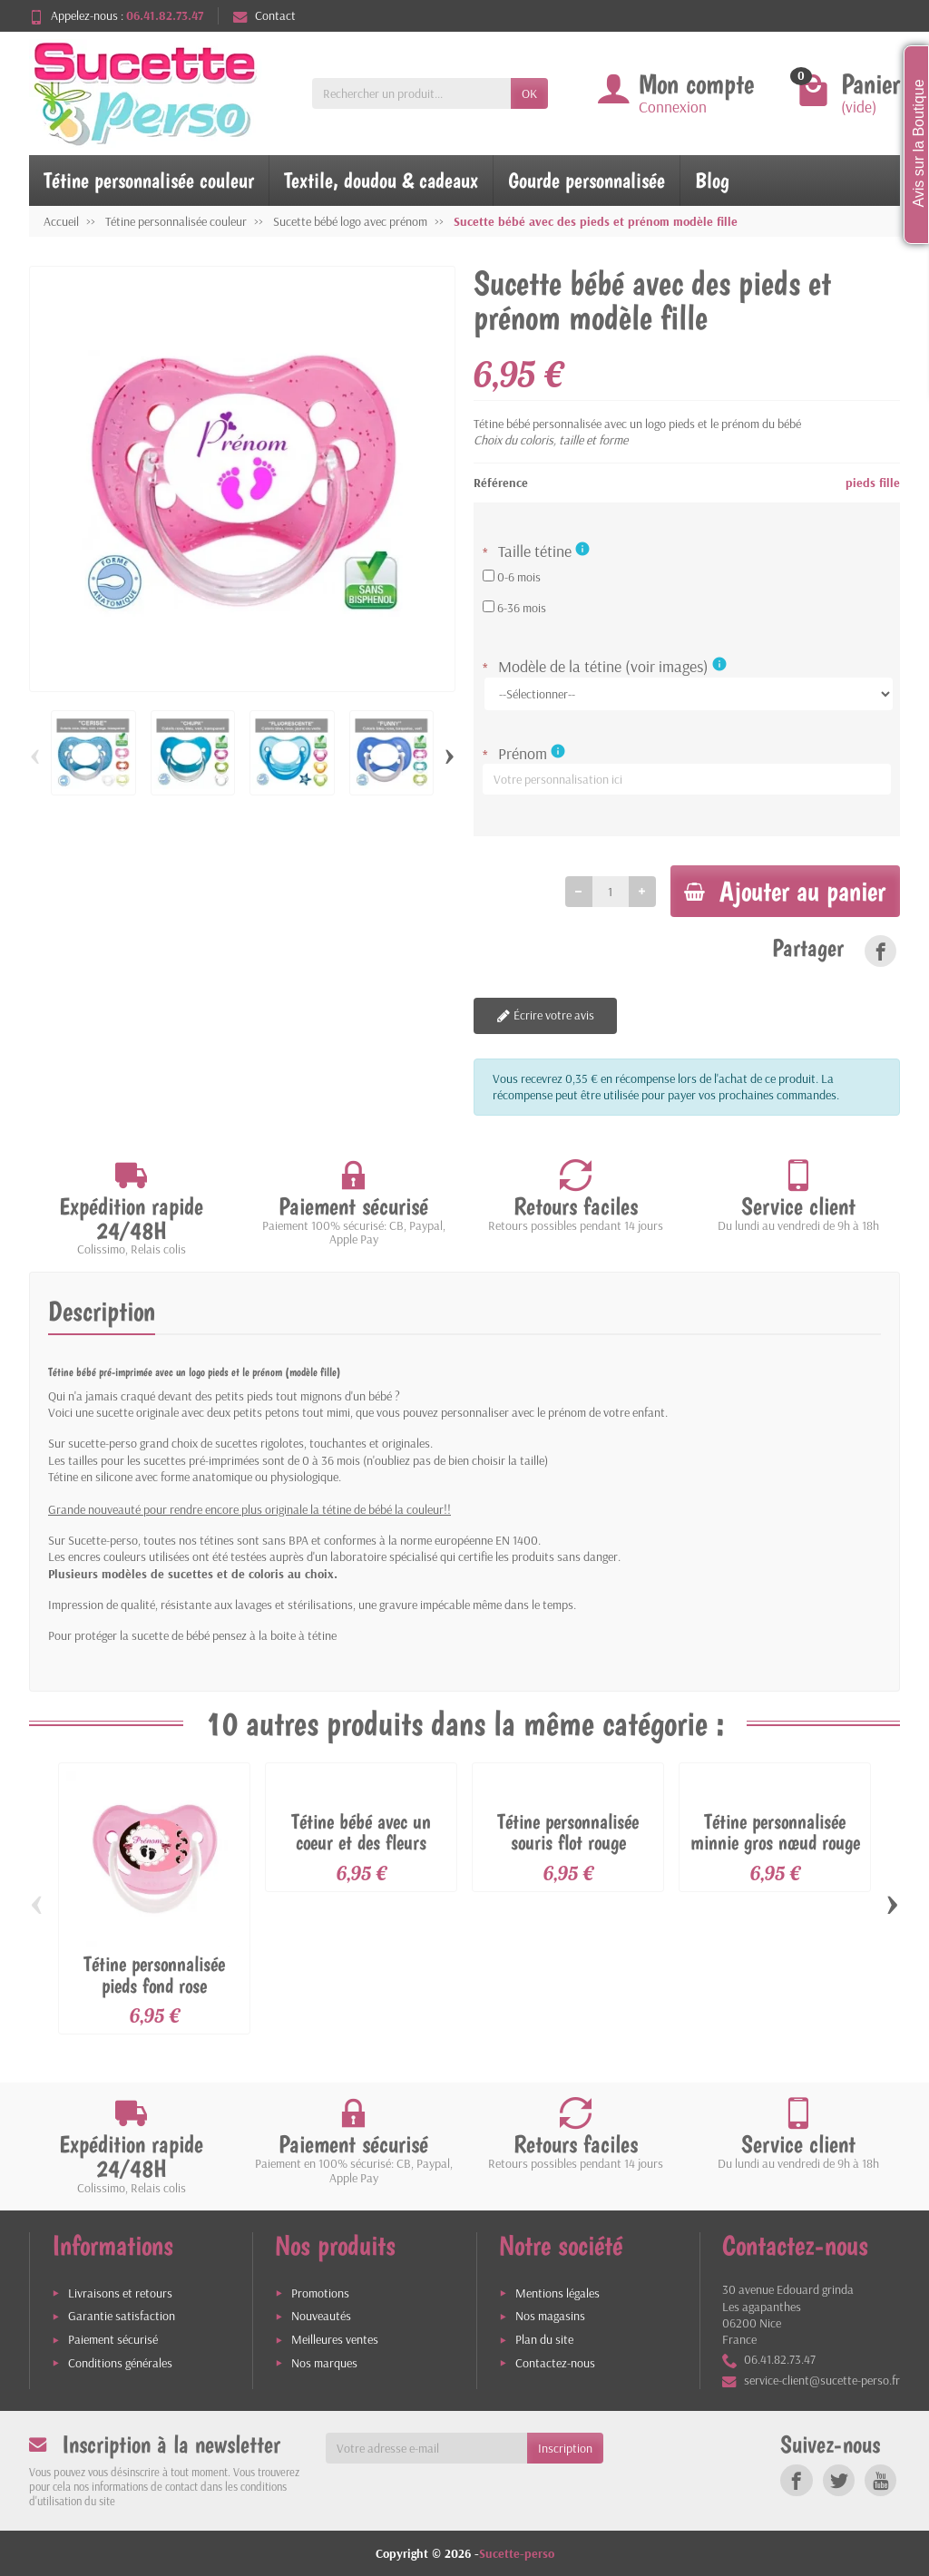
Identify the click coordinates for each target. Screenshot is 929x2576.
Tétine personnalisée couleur (149, 180)
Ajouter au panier (781, 890)
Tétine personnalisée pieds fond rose (154, 1975)
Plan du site (544, 2339)
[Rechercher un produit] (411, 93)
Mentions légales (557, 2293)
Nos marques (324, 2363)
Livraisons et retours (120, 2293)
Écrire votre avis (544, 1017)
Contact (264, 15)
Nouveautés (321, 2316)
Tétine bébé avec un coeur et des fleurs (361, 1833)
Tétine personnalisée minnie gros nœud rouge (775, 1833)
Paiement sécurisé (113, 2339)
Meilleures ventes (334, 2339)
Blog (712, 180)
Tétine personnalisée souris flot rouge (568, 1833)
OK (529, 93)
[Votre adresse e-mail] (427, 2448)
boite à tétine (303, 1636)
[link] (880, 952)
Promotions (320, 2293)
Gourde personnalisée (586, 180)
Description (101, 1312)
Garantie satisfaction (121, 2316)
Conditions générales (120, 2363)
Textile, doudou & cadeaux (381, 180)
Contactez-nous (555, 2363)
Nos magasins (550, 2316)
